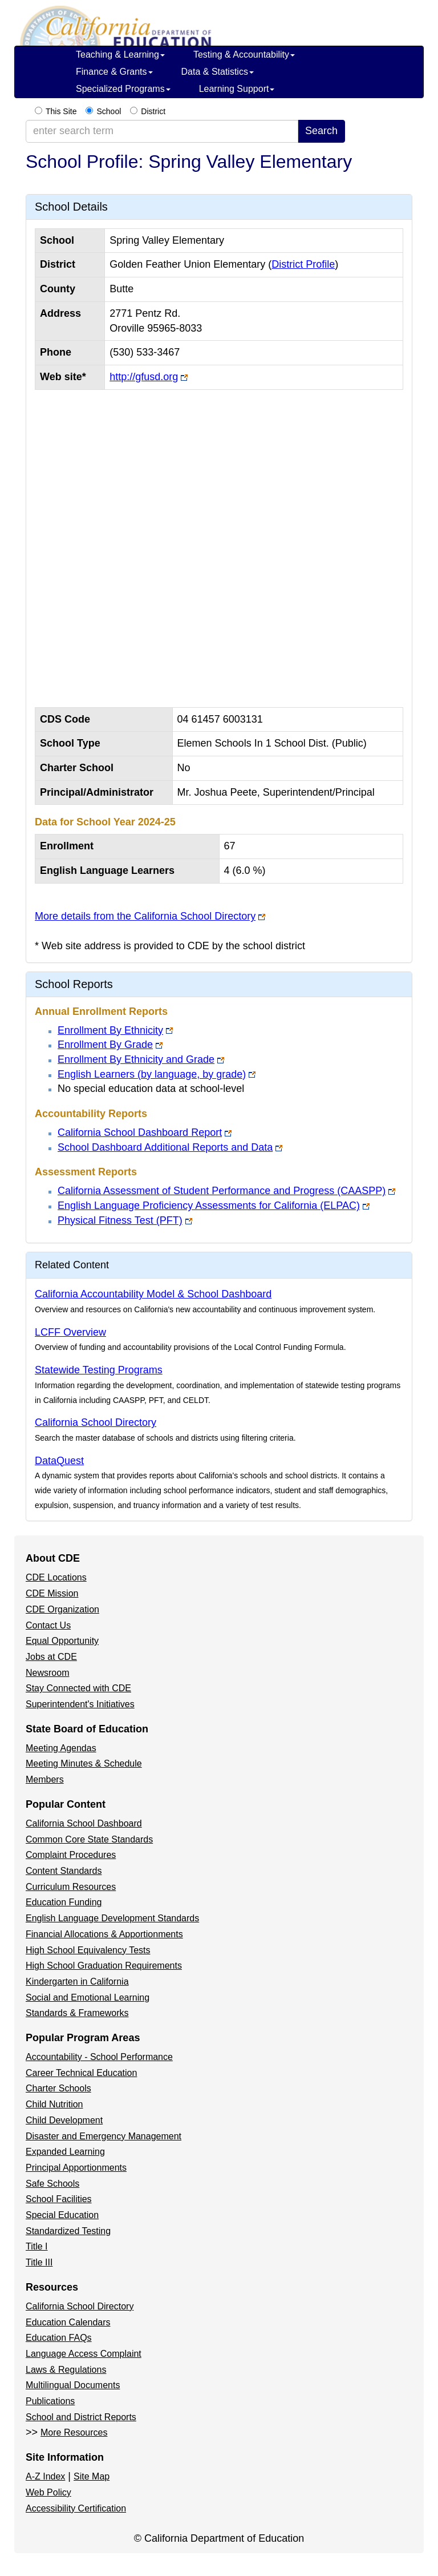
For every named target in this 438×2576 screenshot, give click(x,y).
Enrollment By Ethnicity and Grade (136, 1059)
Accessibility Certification (76, 2508)
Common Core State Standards (89, 1839)
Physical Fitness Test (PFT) (120, 1220)
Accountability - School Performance (99, 2057)
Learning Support (237, 89)
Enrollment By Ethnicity (110, 1030)
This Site (61, 111)
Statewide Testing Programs (99, 1370)
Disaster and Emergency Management (103, 2136)
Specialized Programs (123, 89)
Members (45, 1779)
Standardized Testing (68, 2231)
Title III (39, 2262)
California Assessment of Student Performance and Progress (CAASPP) (222, 1190)
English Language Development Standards (112, 1918)
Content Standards (64, 1871)
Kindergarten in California (77, 1981)
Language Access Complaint (83, 2354)
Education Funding (64, 1902)
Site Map (92, 2476)
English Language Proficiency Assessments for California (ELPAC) (209, 1205)
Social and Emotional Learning (87, 1997)
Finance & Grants (114, 71)
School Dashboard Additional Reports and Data (165, 1147)
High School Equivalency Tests (88, 1950)
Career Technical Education (81, 2073)
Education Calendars (68, 2322)
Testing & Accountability (244, 54)
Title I (37, 2246)
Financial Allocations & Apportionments (104, 1934)
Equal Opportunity (62, 1641)
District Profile (303, 264)
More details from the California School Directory (145, 916)
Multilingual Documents (73, 2385)
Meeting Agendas (61, 1748)
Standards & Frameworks (77, 2013)
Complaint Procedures (71, 1855)
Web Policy (48, 2492)
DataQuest (59, 1460)
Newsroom (47, 1673)
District (153, 111)
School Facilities (59, 2199)
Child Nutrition (54, 2104)
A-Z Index (45, 2476)
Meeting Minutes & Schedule (84, 1763)
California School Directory (95, 1422)
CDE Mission (52, 1593)
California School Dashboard (84, 1823)
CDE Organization (62, 1609)
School (108, 111)
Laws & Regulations (66, 2370)
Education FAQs (59, 2338)
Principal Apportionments (76, 2167)
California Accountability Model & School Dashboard (153, 1294)
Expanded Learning (65, 2151)
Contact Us (48, 1625)
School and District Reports (81, 2417)
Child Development (64, 2120)
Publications (50, 2401)
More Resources (73, 2432)
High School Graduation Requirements (104, 1965)
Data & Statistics (217, 71)
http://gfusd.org (144, 376)
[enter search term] (162, 131)
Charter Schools (58, 2088)
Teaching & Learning (120, 54)
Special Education (62, 2215)
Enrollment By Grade (105, 1044)
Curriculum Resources (71, 1887)
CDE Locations (56, 1577)
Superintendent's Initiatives (80, 1704)
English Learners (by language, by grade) (152, 1074)
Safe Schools (52, 2183)
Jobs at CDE (51, 1657)
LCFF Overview (70, 1332)
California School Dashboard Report (140, 1132)
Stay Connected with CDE (78, 1688)
